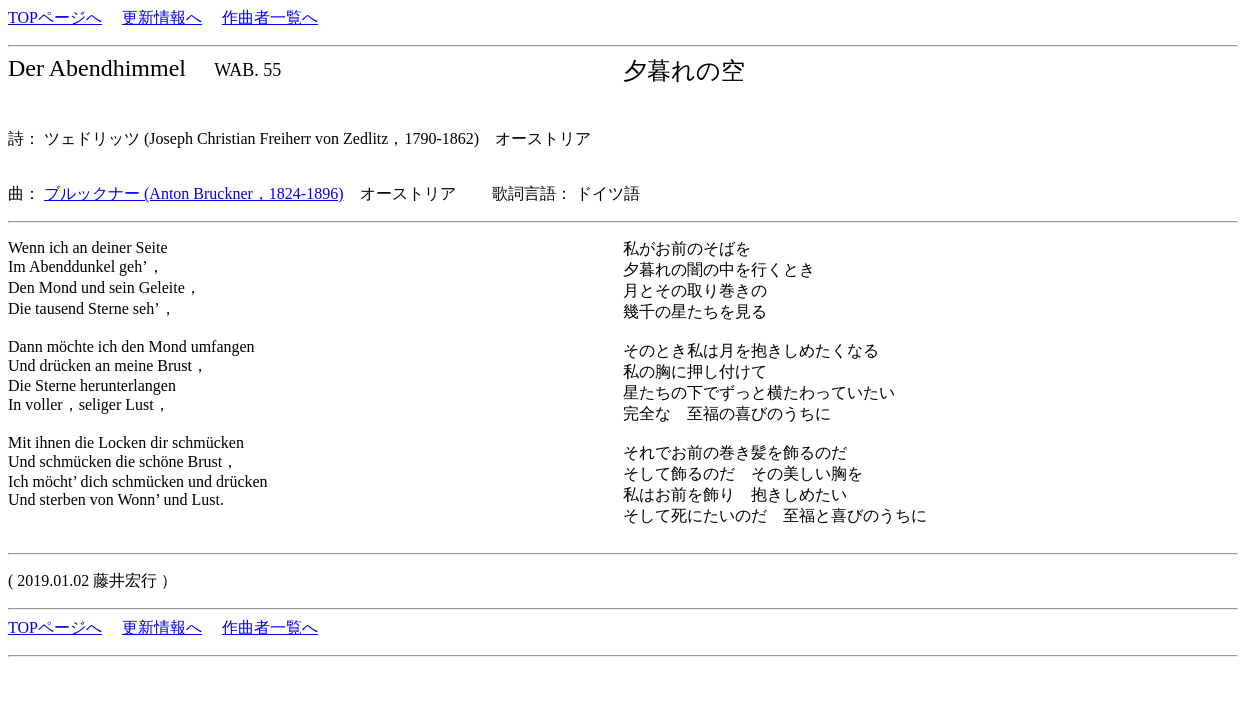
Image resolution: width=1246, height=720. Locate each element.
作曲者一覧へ (270, 17)
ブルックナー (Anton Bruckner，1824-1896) (194, 193)
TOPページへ (55, 17)
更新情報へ (162, 17)
